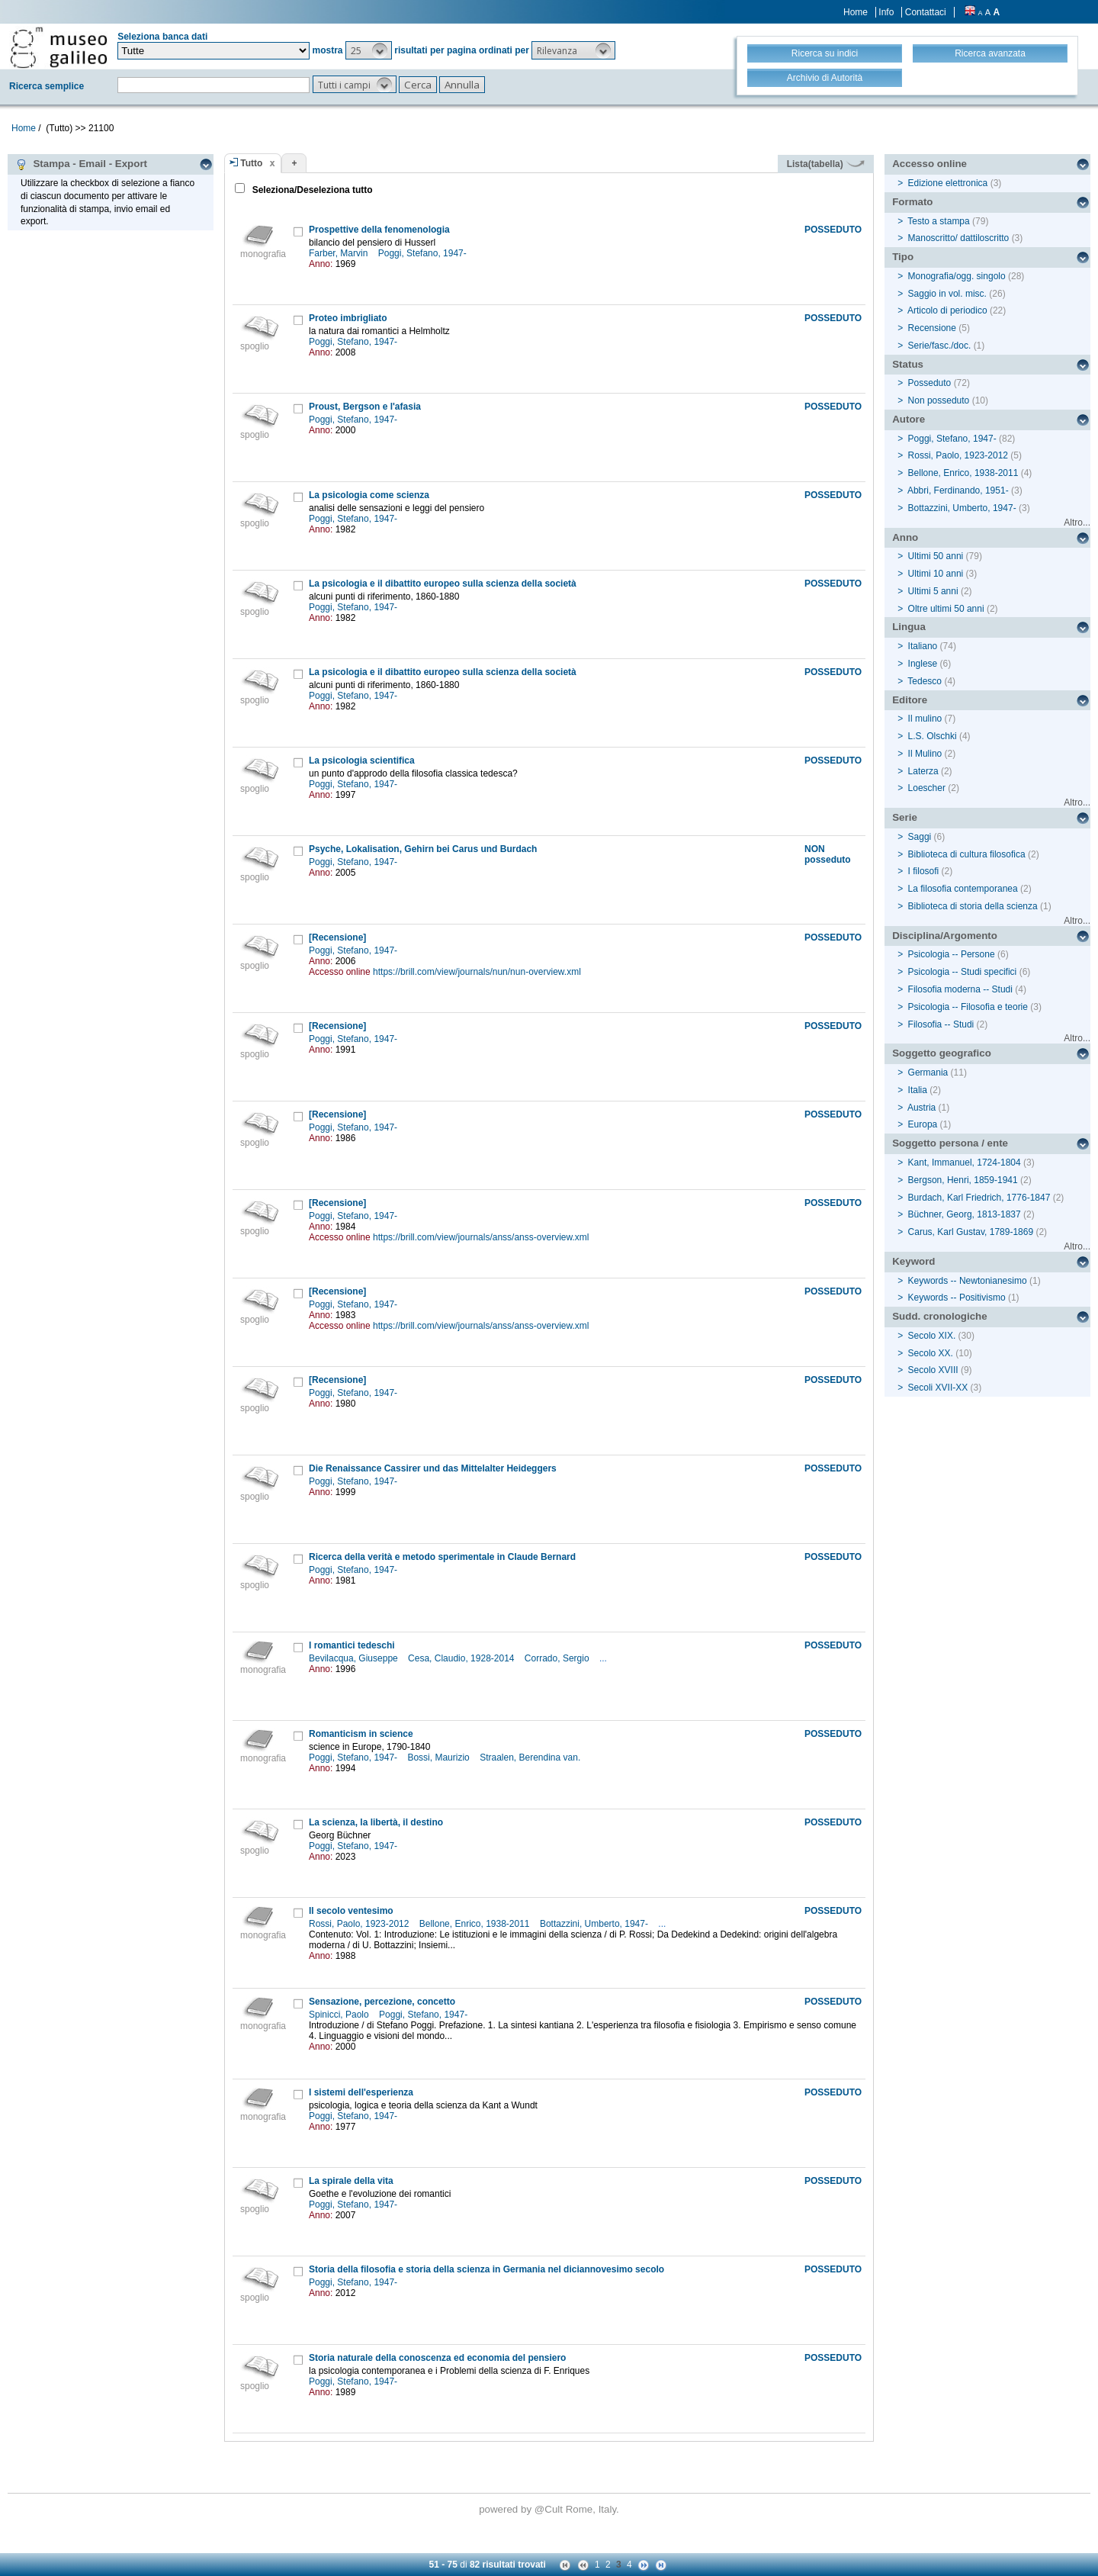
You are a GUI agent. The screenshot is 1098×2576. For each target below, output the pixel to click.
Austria (921, 1107)
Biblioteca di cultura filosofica (967, 854)
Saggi (920, 836)
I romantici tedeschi (352, 1645)
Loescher (927, 788)
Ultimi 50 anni (936, 556)
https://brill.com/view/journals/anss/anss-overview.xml (481, 1237)
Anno (905, 537)
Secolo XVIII (933, 1370)
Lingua (909, 626)
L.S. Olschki (932, 736)
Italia (917, 1090)
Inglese (923, 663)
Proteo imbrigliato (348, 318)
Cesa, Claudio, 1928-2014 (462, 1658)
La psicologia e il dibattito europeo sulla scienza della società (442, 583)
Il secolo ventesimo (351, 1910)
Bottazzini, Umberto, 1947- (595, 1923)
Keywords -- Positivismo (957, 1297)
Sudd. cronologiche (939, 1316)
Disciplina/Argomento (944, 935)
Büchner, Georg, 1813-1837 (964, 1214)
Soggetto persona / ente (950, 1143)
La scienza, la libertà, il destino (376, 1822)
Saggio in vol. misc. (947, 293)
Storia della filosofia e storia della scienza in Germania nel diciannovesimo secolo (486, 2269)
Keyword (913, 1261)
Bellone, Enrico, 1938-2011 (475, 1923)
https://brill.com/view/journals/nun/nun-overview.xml (477, 971)
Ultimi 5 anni (933, 591)
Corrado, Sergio (558, 1658)
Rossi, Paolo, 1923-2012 (360, 1923)
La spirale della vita (351, 2181)
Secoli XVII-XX (938, 1387)
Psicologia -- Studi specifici (962, 971)
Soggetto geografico (941, 1053)
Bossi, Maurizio (439, 1757)
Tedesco (924, 681)
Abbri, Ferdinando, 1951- (958, 490)
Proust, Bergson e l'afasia (365, 406)
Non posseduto (939, 400)
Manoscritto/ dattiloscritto (959, 238)
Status (907, 364)
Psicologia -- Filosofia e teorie (968, 1007)
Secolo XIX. (932, 1335)
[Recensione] (337, 937)
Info (886, 12)
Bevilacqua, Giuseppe (354, 1658)
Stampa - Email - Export (81, 164)
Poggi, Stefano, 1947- (423, 253)
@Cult (550, 2509)
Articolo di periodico (947, 310)
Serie (904, 817)
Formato (912, 201)
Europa (923, 1124)
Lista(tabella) (826, 164)
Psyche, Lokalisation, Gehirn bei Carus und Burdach (423, 849)
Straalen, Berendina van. (531, 1757)
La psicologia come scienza (369, 495)
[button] (368, 50)
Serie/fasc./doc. (939, 345)
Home (855, 12)
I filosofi (923, 871)
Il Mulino (925, 753)
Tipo (902, 256)
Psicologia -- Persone (951, 954)
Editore (909, 700)
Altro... (1077, 522)
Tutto (251, 163)
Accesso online (929, 163)
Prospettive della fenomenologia (379, 229)
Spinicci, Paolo (340, 2014)
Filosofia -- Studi (941, 1024)
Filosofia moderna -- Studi (960, 989)
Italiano (923, 646)
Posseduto (930, 383)
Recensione (932, 328)
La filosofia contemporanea (963, 888)
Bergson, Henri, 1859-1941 (963, 1180)
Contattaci (925, 12)
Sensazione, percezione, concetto (382, 2001)
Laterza (923, 771)
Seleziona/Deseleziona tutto (310, 190)
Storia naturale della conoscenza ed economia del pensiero (437, 2357)
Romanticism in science (361, 1734)
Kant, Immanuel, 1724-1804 (964, 1162)
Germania (928, 1072)
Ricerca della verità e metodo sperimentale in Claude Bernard (442, 1557)
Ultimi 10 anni (936, 573)
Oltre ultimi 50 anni (946, 608)
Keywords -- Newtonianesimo (967, 1280)
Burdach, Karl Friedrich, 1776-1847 (979, 1197)
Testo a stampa (938, 221)
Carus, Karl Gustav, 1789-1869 (971, 1232)
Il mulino (925, 718)
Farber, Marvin (340, 253)
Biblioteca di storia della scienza (973, 906)
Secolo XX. (930, 1353)
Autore (908, 419)
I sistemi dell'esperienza (361, 2092)
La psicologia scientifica (362, 760)
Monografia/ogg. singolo (957, 276)
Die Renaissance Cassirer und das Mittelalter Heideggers (433, 1468)
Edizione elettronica (948, 183)
